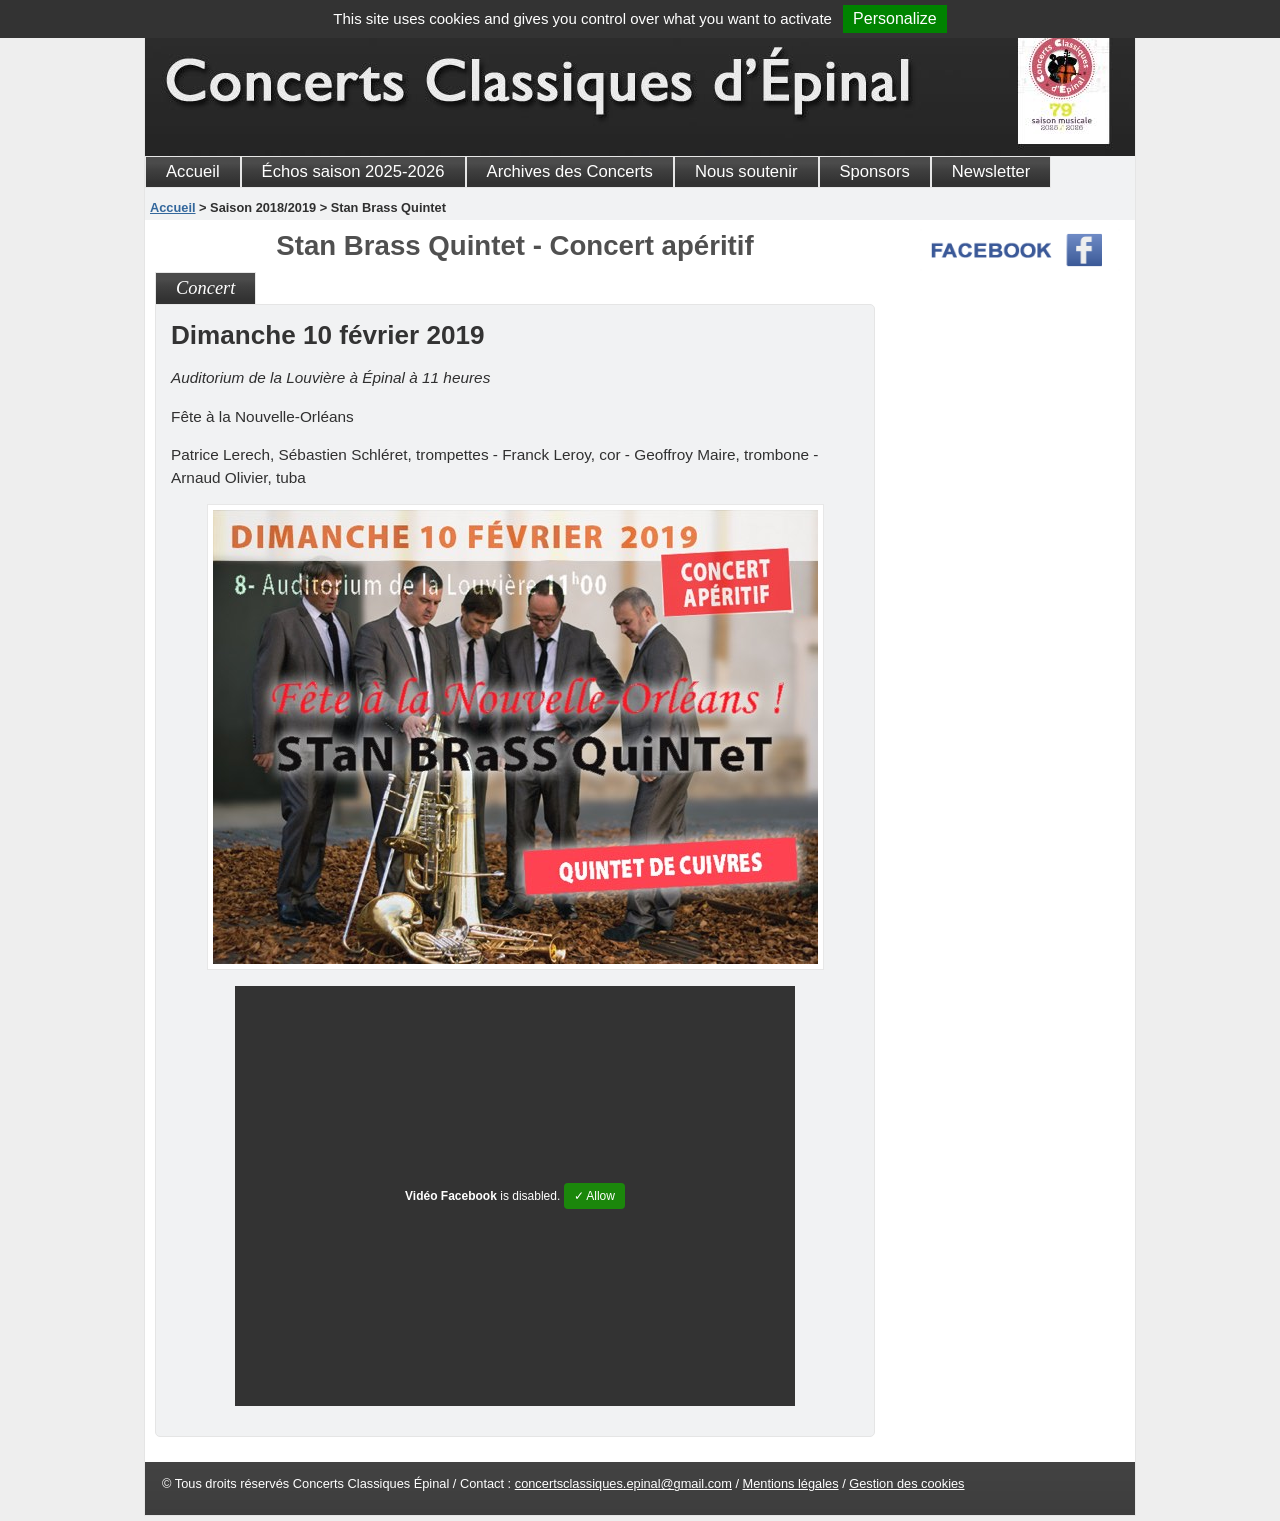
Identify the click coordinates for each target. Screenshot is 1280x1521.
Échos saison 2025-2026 (353, 171)
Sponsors (875, 171)
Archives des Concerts (570, 171)
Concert (205, 288)
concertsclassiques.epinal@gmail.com (623, 1483)
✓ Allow (594, 1196)
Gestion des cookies (906, 1483)
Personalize (895, 18)
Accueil (193, 171)
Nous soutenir (746, 171)
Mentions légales (791, 1483)
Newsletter (991, 171)
